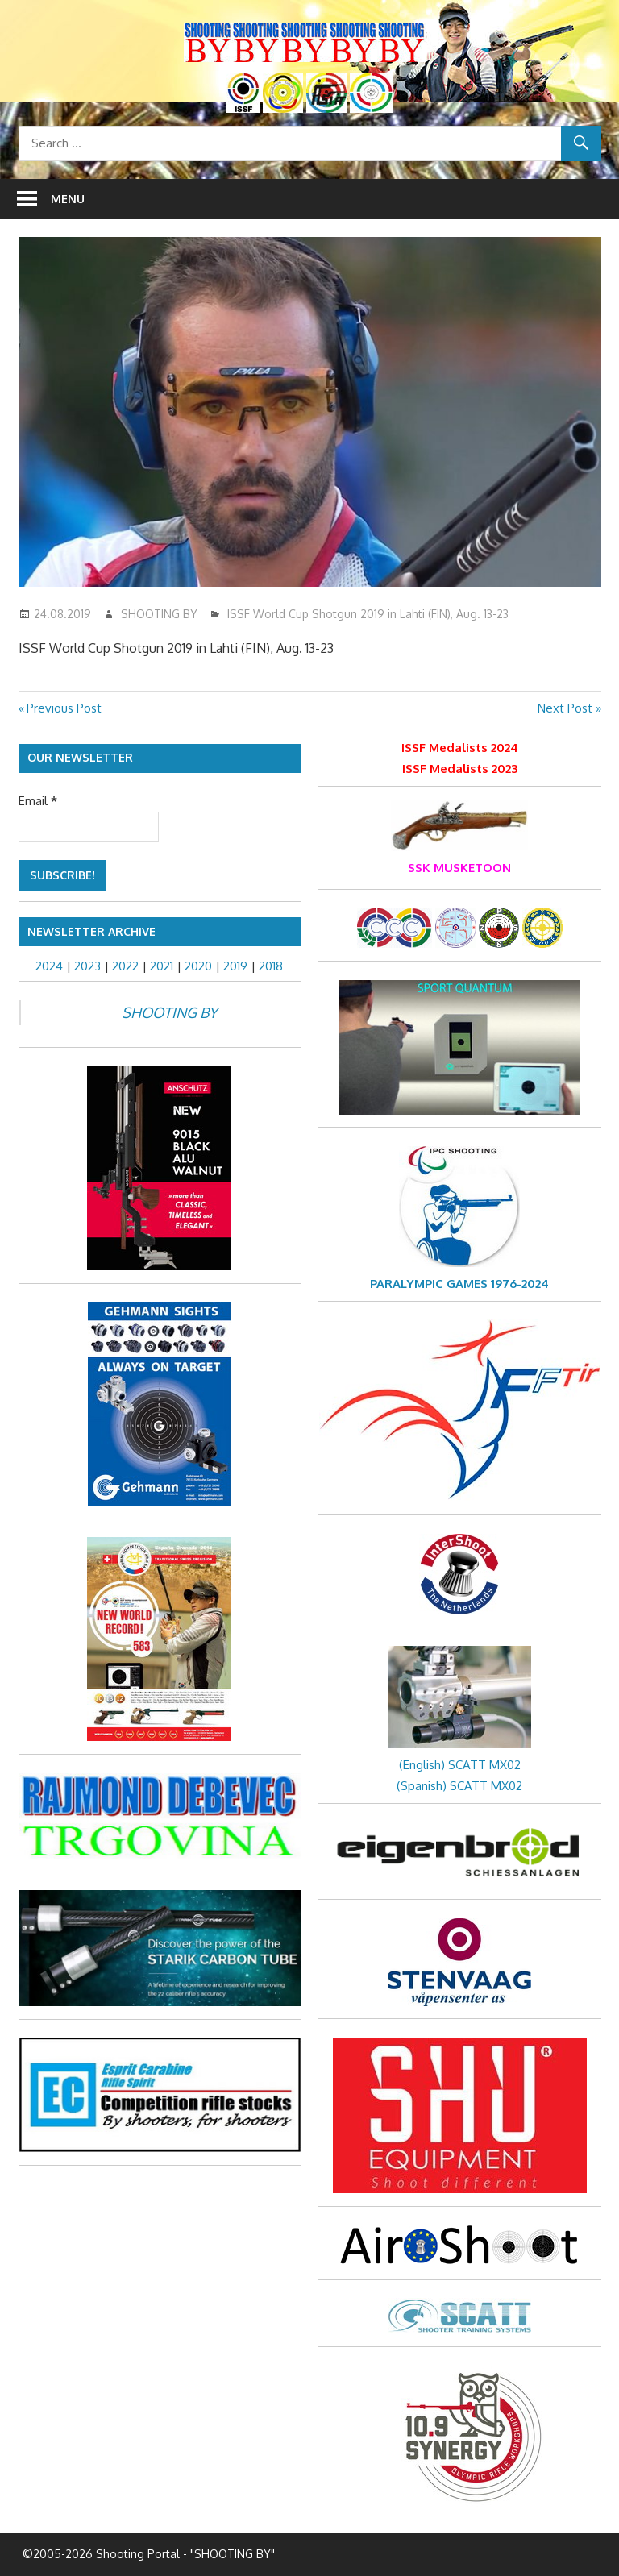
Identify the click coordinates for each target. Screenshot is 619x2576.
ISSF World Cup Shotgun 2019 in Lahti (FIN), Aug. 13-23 (368, 614)
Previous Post (64, 708)
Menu (68, 199)
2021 (161, 966)
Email (38, 800)
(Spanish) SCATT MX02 (459, 1785)
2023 (87, 966)
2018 (271, 966)
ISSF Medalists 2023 (459, 768)
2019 (235, 966)
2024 (49, 966)
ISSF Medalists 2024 (459, 747)
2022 (125, 966)
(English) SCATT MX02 (460, 1764)
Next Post (565, 708)
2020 (198, 966)
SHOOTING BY (159, 614)
